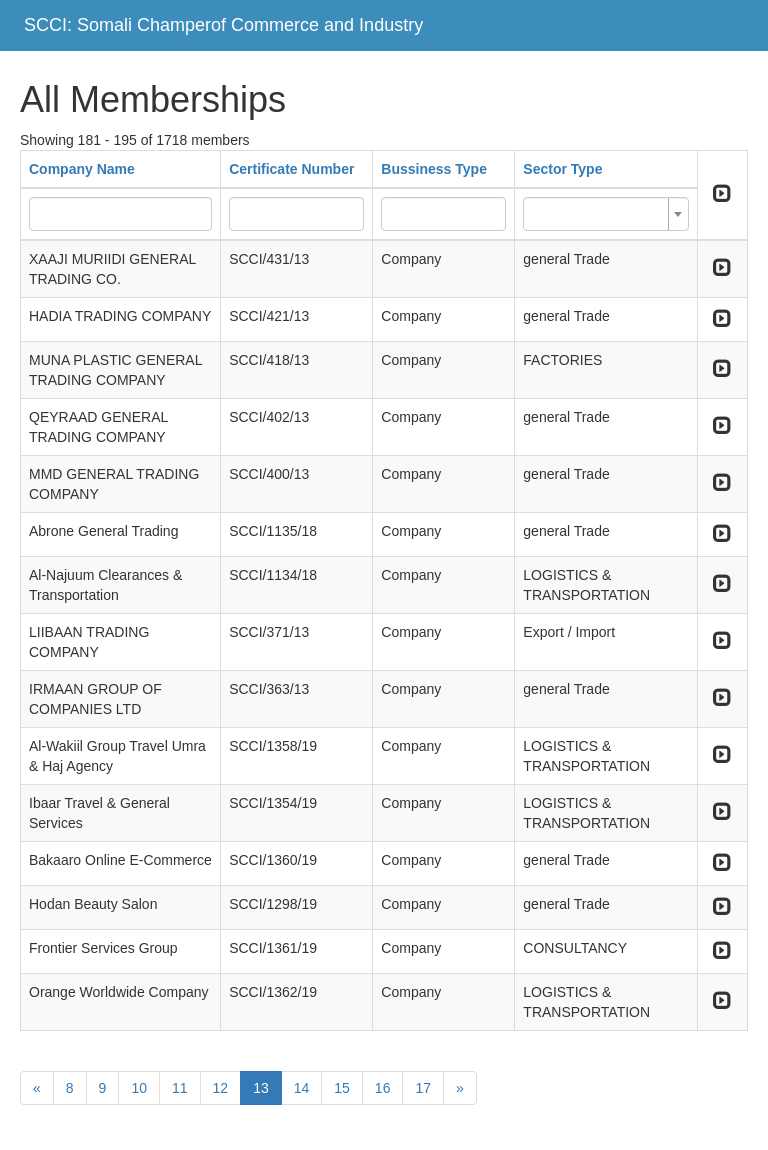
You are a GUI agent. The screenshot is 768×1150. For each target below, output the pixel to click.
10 (139, 1088)
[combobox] (605, 214)
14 (302, 1088)
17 (423, 1088)
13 (261, 1088)
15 (342, 1088)
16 (383, 1088)
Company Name (82, 169)
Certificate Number (291, 169)
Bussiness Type (434, 169)
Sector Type (562, 169)
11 (180, 1088)
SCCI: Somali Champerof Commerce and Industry (223, 25)
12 (221, 1088)
